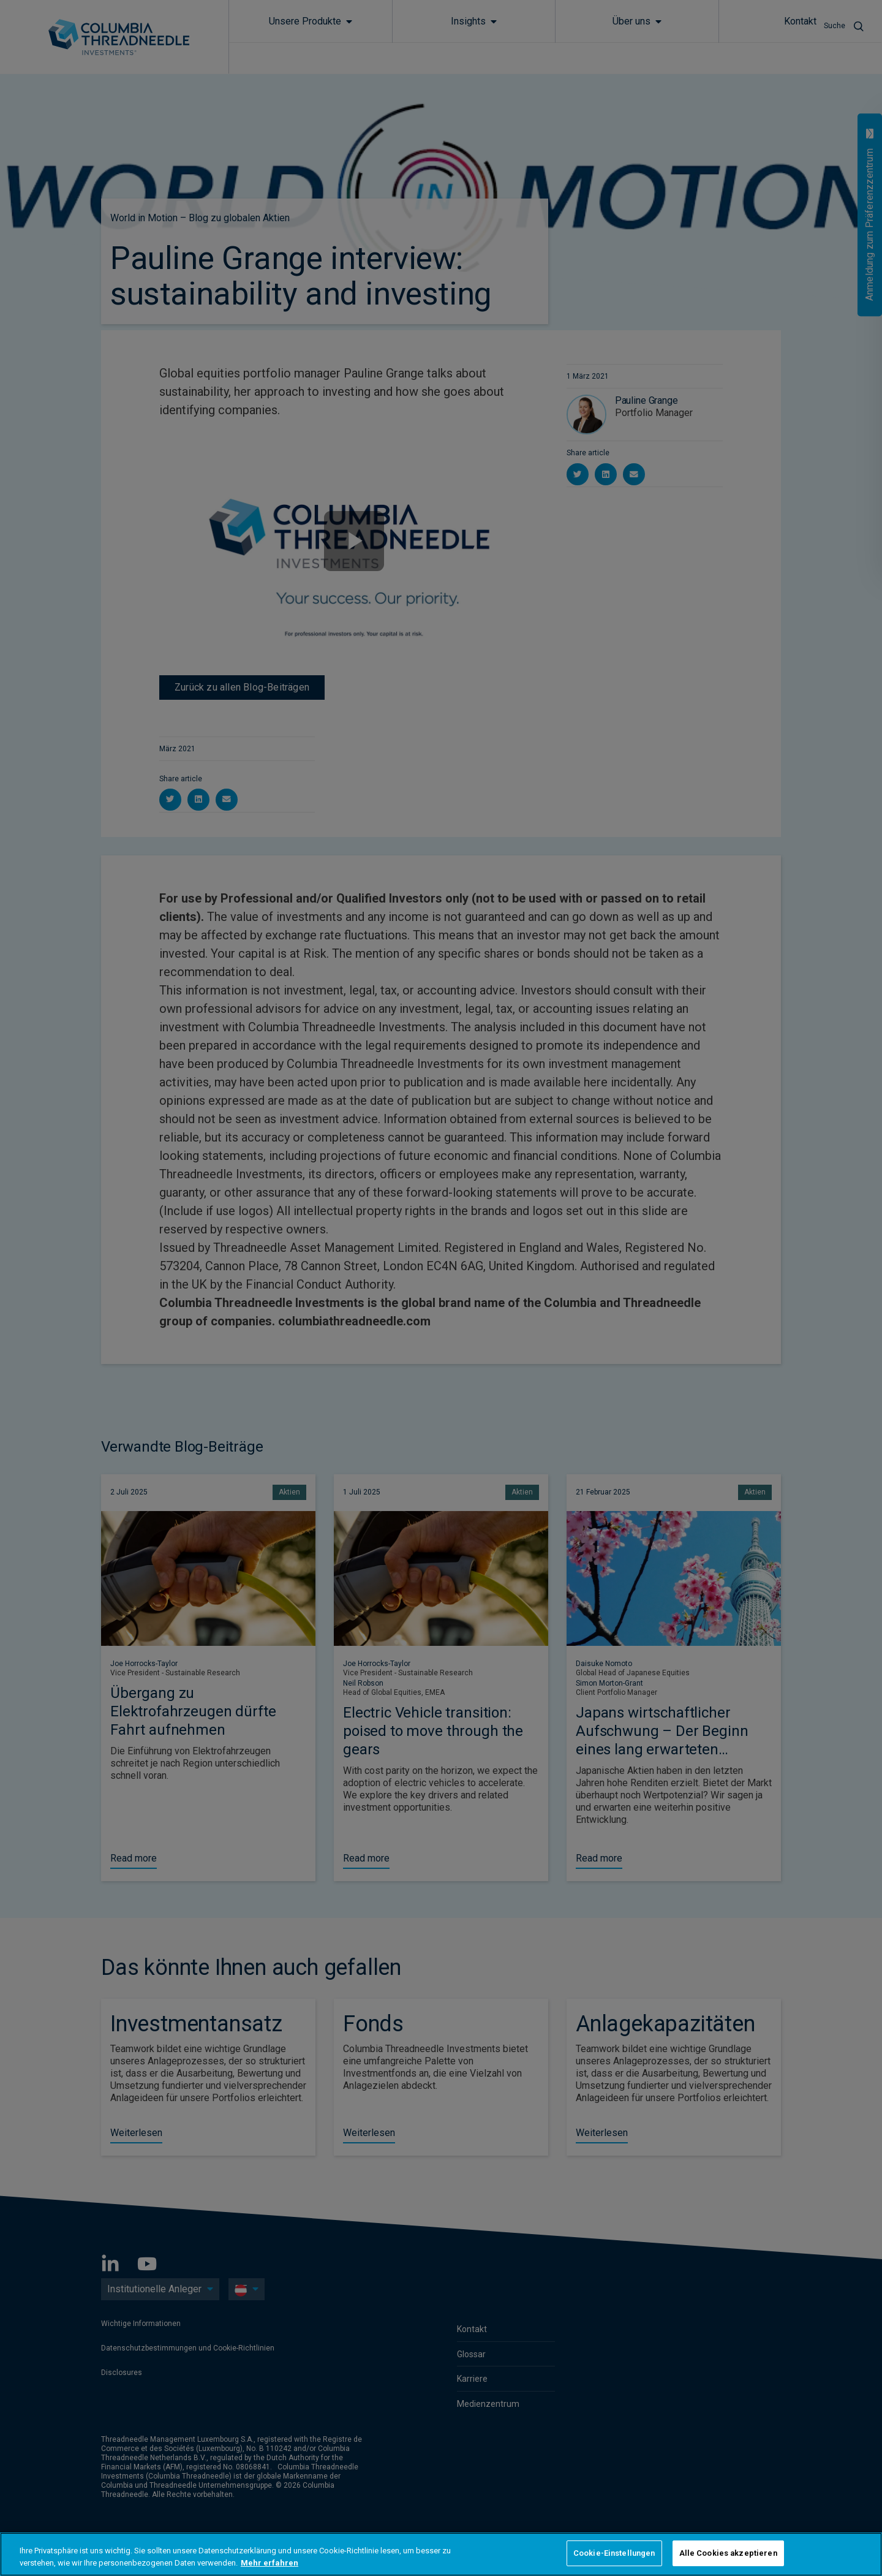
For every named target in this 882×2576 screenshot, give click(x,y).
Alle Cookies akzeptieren (728, 2553)
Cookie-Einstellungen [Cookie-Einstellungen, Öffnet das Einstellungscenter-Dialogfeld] (614, 2553)
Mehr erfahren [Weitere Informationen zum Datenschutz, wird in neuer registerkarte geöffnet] (269, 2562)
